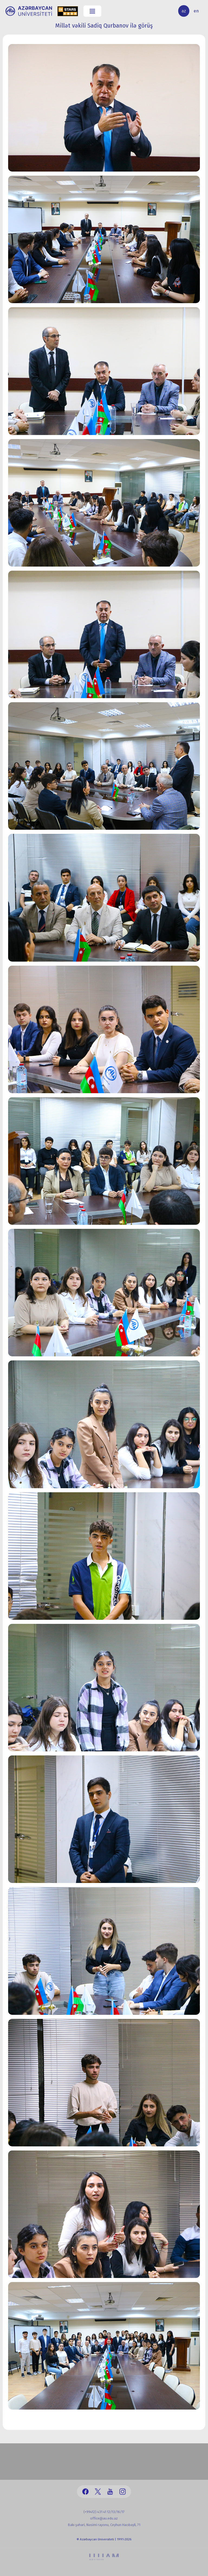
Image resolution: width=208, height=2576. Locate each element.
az (183, 11)
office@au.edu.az (104, 2518)
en (196, 11)
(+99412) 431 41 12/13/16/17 (104, 2512)
